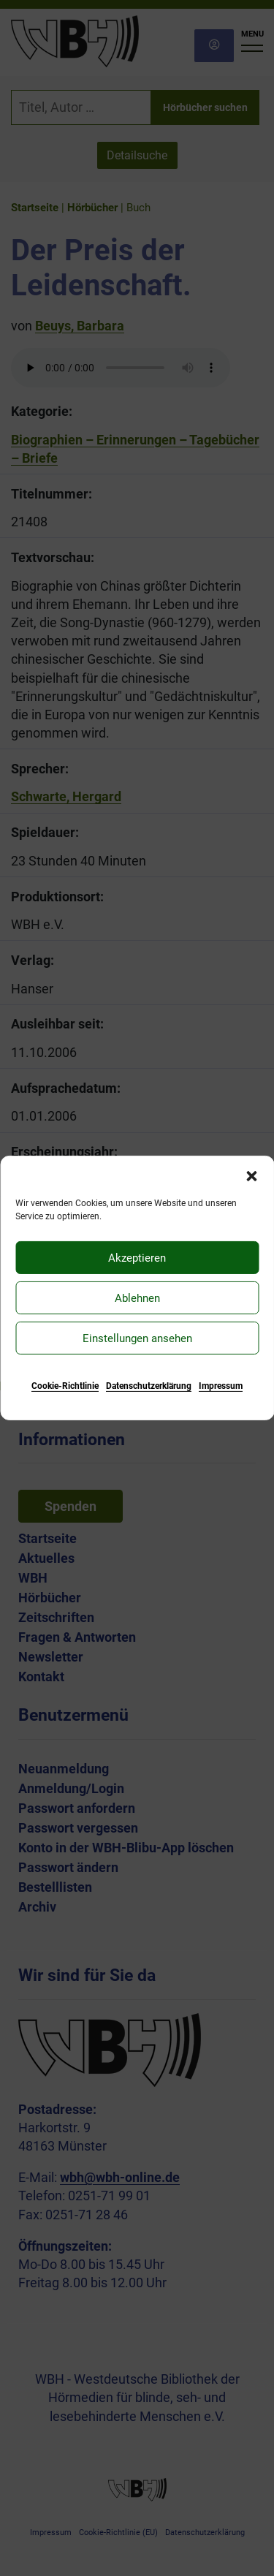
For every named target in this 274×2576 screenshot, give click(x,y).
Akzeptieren (137, 1257)
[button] (251, 1174)
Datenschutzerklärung (148, 1386)
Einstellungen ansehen (137, 1337)
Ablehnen (137, 1297)
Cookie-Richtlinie (65, 1386)
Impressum (221, 1386)
